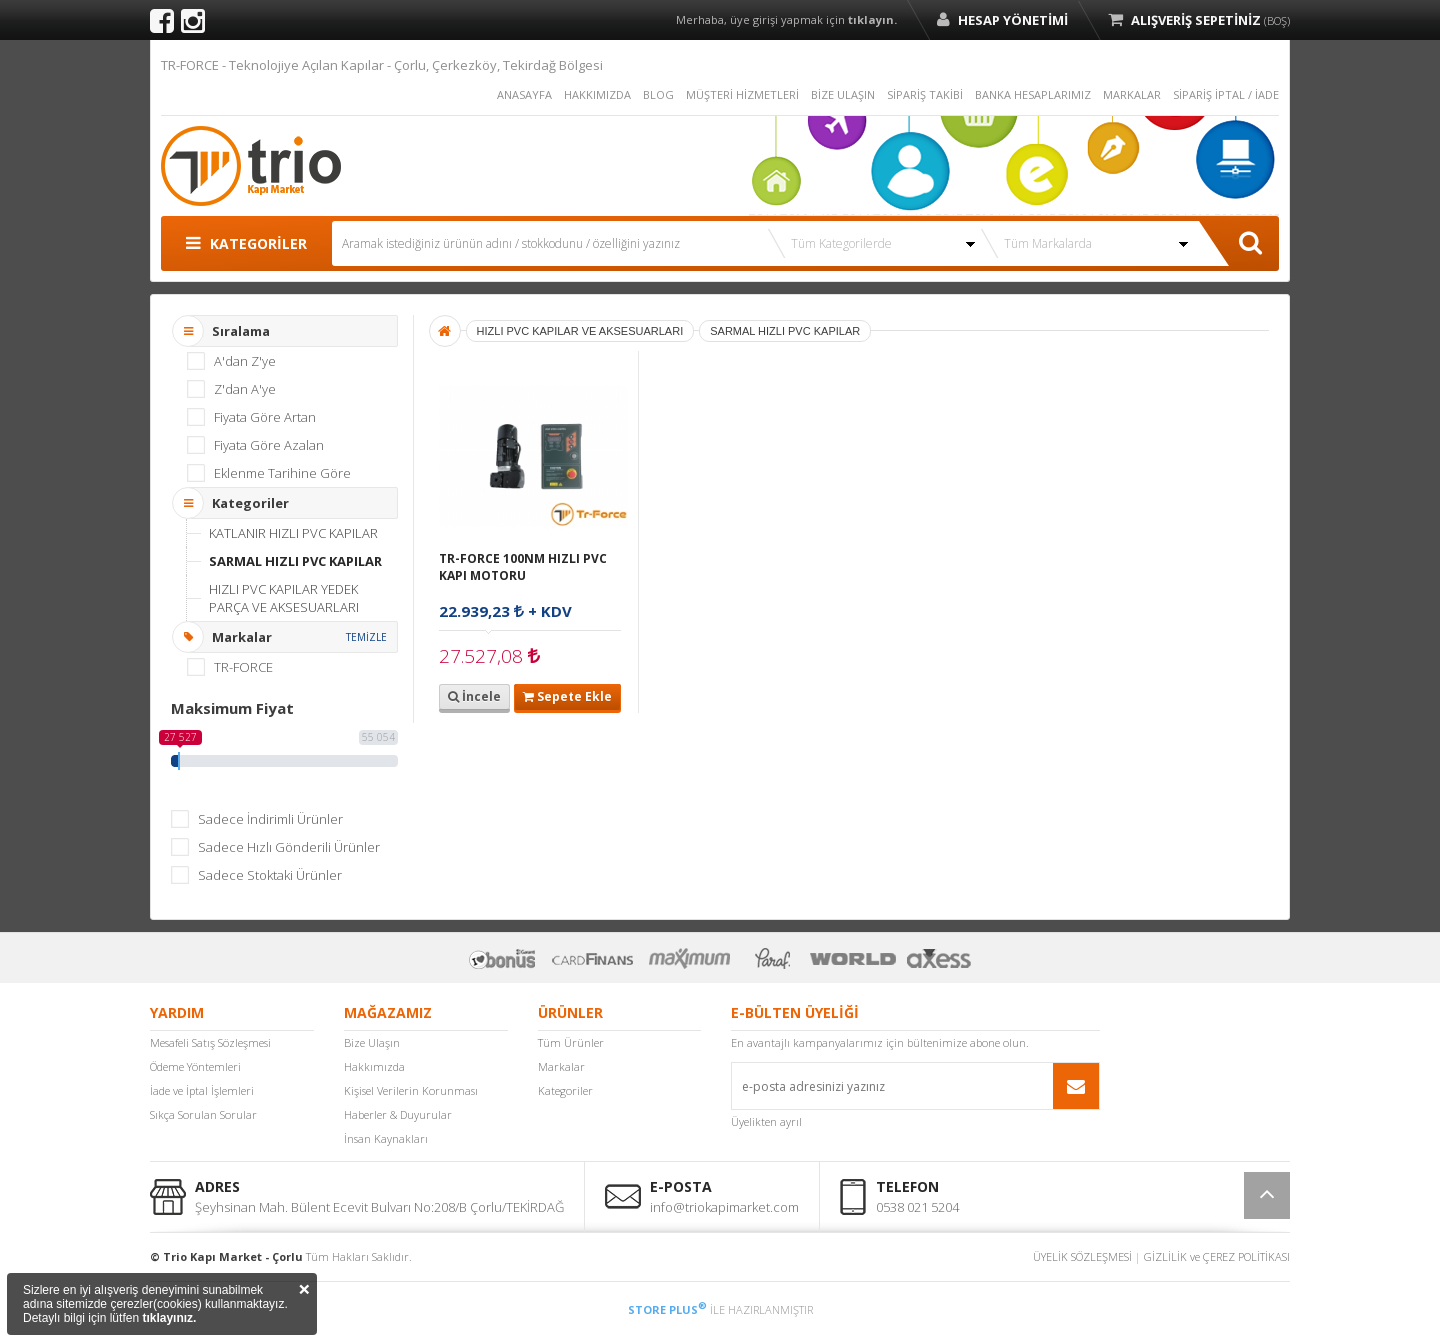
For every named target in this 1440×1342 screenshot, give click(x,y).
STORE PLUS (667, 1309)
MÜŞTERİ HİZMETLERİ (742, 94)
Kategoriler (565, 1090)
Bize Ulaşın (372, 1042)
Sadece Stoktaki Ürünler (270, 875)
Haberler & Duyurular (398, 1114)
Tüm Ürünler (571, 1042)
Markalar (561, 1066)
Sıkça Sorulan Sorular (203, 1114)
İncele (474, 696)
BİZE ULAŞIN (843, 94)
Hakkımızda (374, 1066)
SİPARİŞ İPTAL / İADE (1226, 94)
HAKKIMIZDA (597, 94)
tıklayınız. (169, 1318)
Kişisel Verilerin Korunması (411, 1090)
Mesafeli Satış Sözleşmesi (210, 1042)
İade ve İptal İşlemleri (202, 1090)
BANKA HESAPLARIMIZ (1033, 94)
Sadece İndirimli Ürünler (270, 819)
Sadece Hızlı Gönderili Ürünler (289, 847)
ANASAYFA (524, 94)
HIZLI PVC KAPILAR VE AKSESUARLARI (580, 331)
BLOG (658, 94)
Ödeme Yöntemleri (195, 1066)
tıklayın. (872, 19)
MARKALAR (1132, 94)
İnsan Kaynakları (386, 1138)
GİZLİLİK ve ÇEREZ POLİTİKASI (1217, 1256)
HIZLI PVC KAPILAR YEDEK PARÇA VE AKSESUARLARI (284, 598)
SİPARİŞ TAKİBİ (925, 94)
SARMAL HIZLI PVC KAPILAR (295, 561)
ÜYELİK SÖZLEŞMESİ (1082, 1256)
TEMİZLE (366, 637)
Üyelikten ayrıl (766, 1121)
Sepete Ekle (567, 696)
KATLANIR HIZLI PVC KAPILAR (293, 533)
